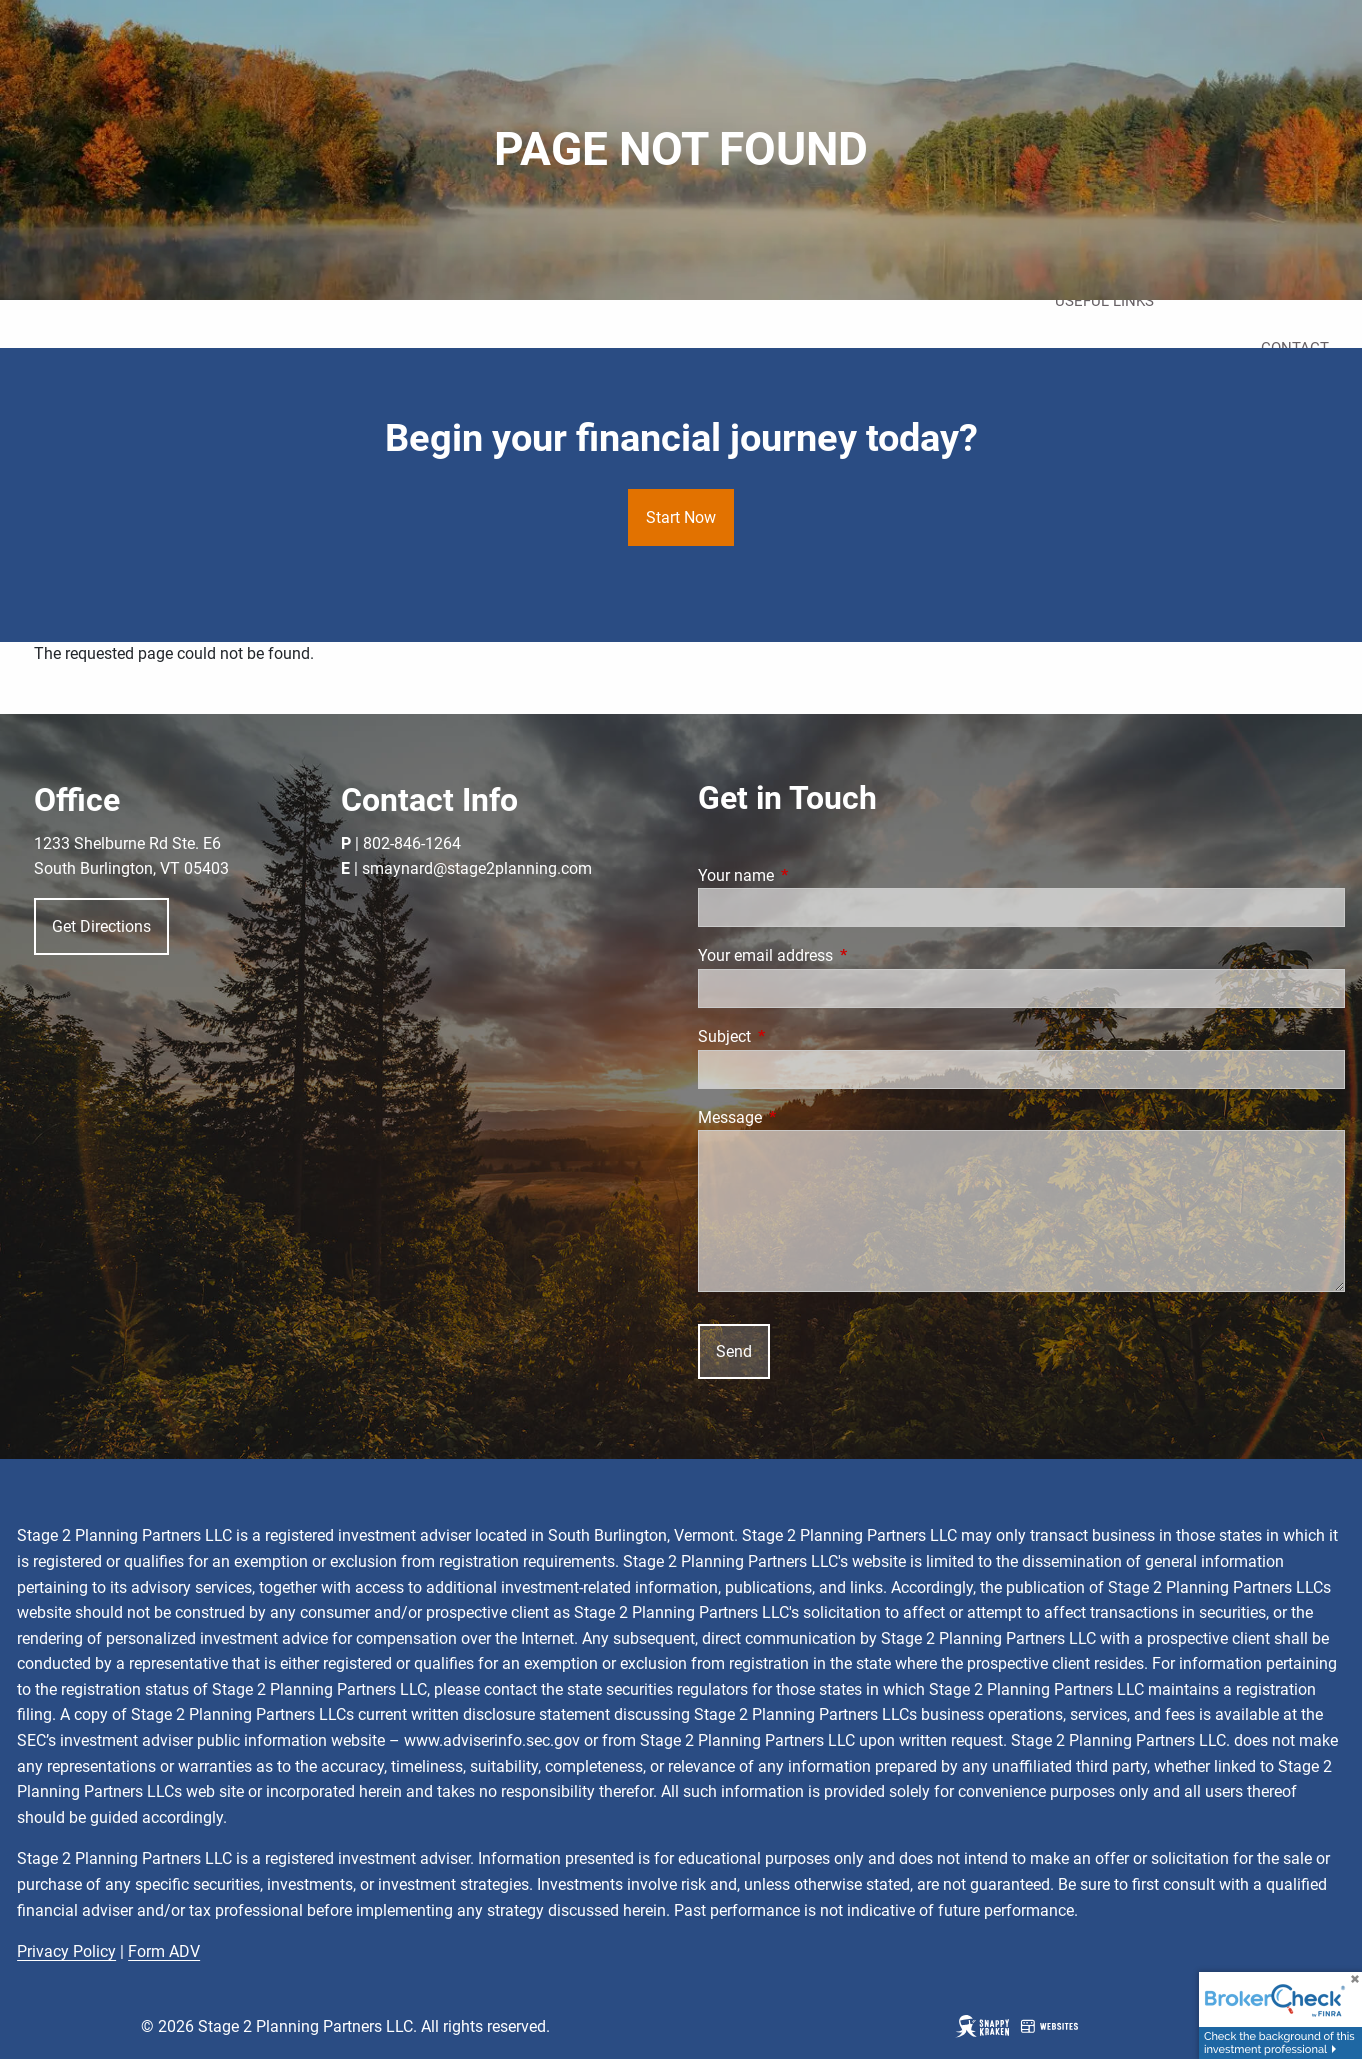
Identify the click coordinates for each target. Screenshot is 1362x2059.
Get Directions (101, 926)
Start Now (681, 517)
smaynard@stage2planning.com (477, 868)
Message (805, 1117)
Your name (811, 875)
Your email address (840, 955)
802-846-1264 (412, 843)
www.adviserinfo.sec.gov (492, 1740)
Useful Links (1104, 301)
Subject (799, 1036)
